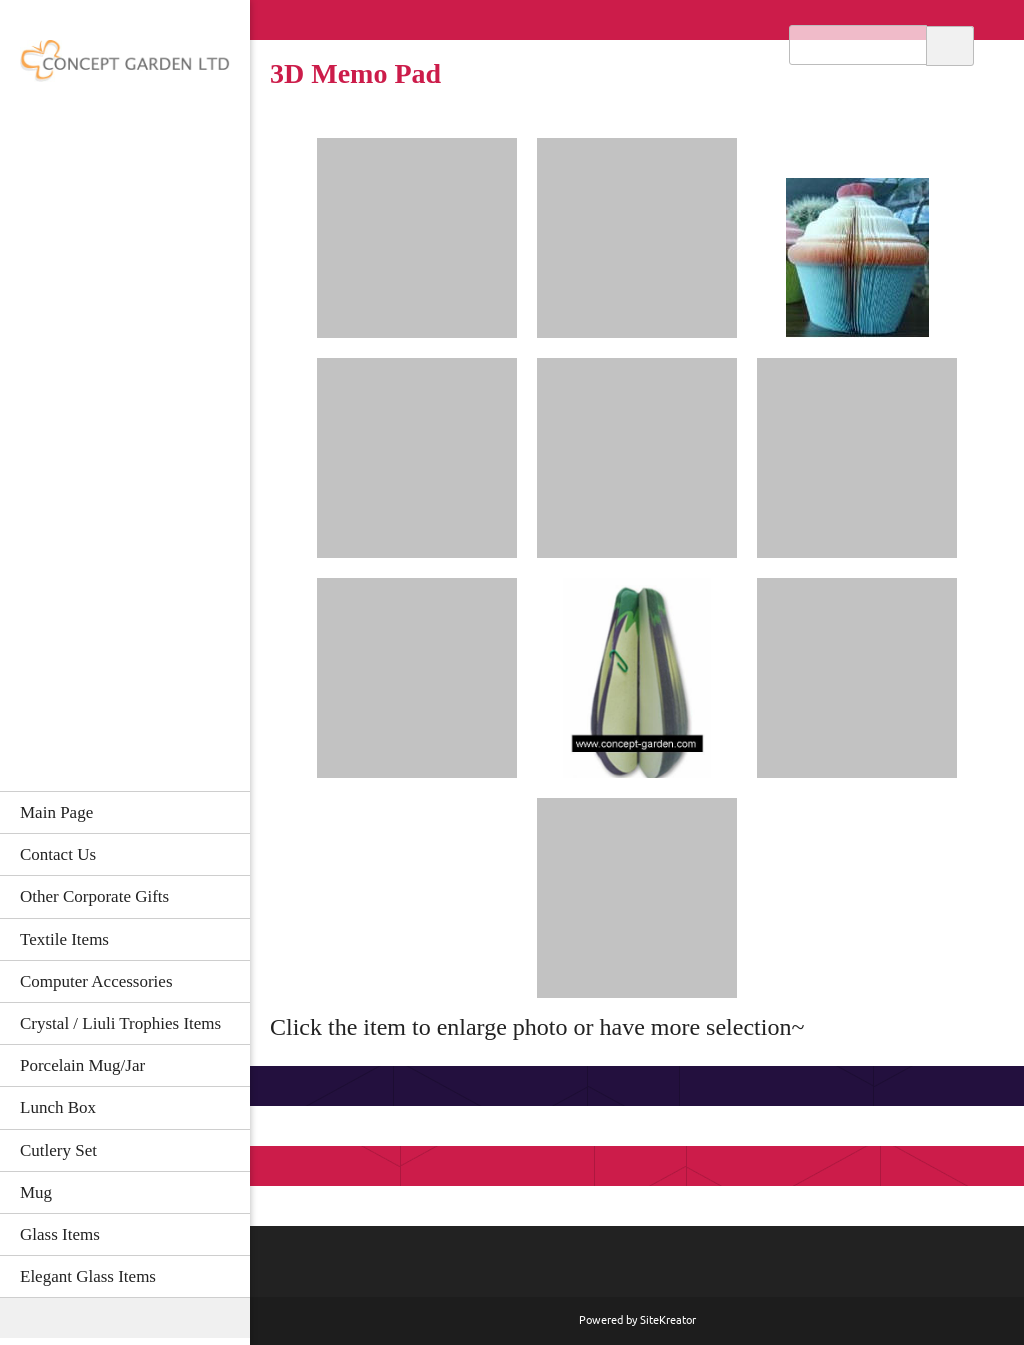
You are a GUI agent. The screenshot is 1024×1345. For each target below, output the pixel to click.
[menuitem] (125, 812)
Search (950, 44)
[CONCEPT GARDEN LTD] (125, 67)
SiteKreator (668, 1320)
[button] (417, 238)
